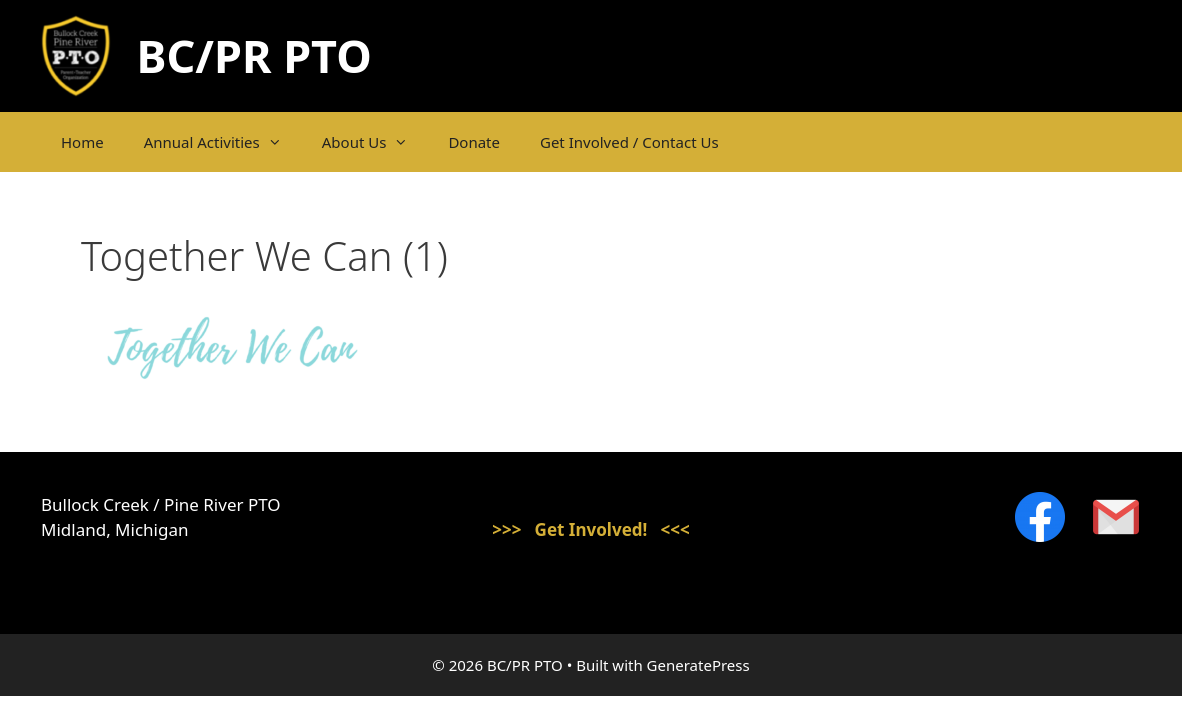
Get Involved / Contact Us (629, 142)
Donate (474, 142)
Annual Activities (223, 142)
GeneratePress (698, 665)
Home (82, 142)
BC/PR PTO (254, 55)
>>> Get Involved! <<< (591, 529)
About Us (375, 142)
